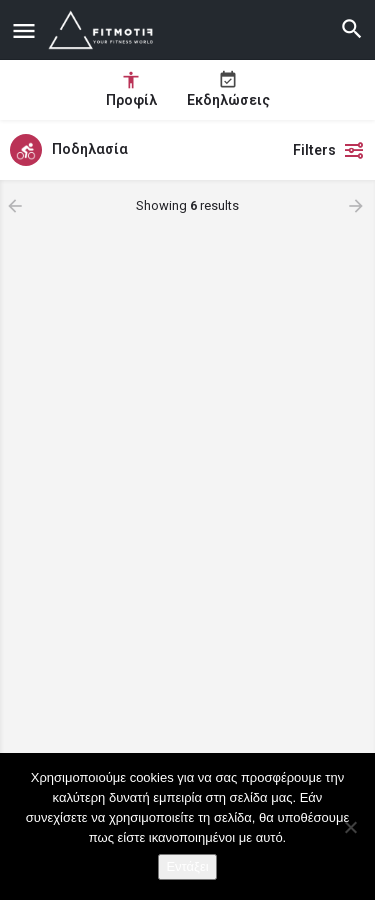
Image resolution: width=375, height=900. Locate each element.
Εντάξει (187, 866)
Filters (329, 150)
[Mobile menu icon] (24, 30)
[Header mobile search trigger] (352, 29)
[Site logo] (104, 30)
